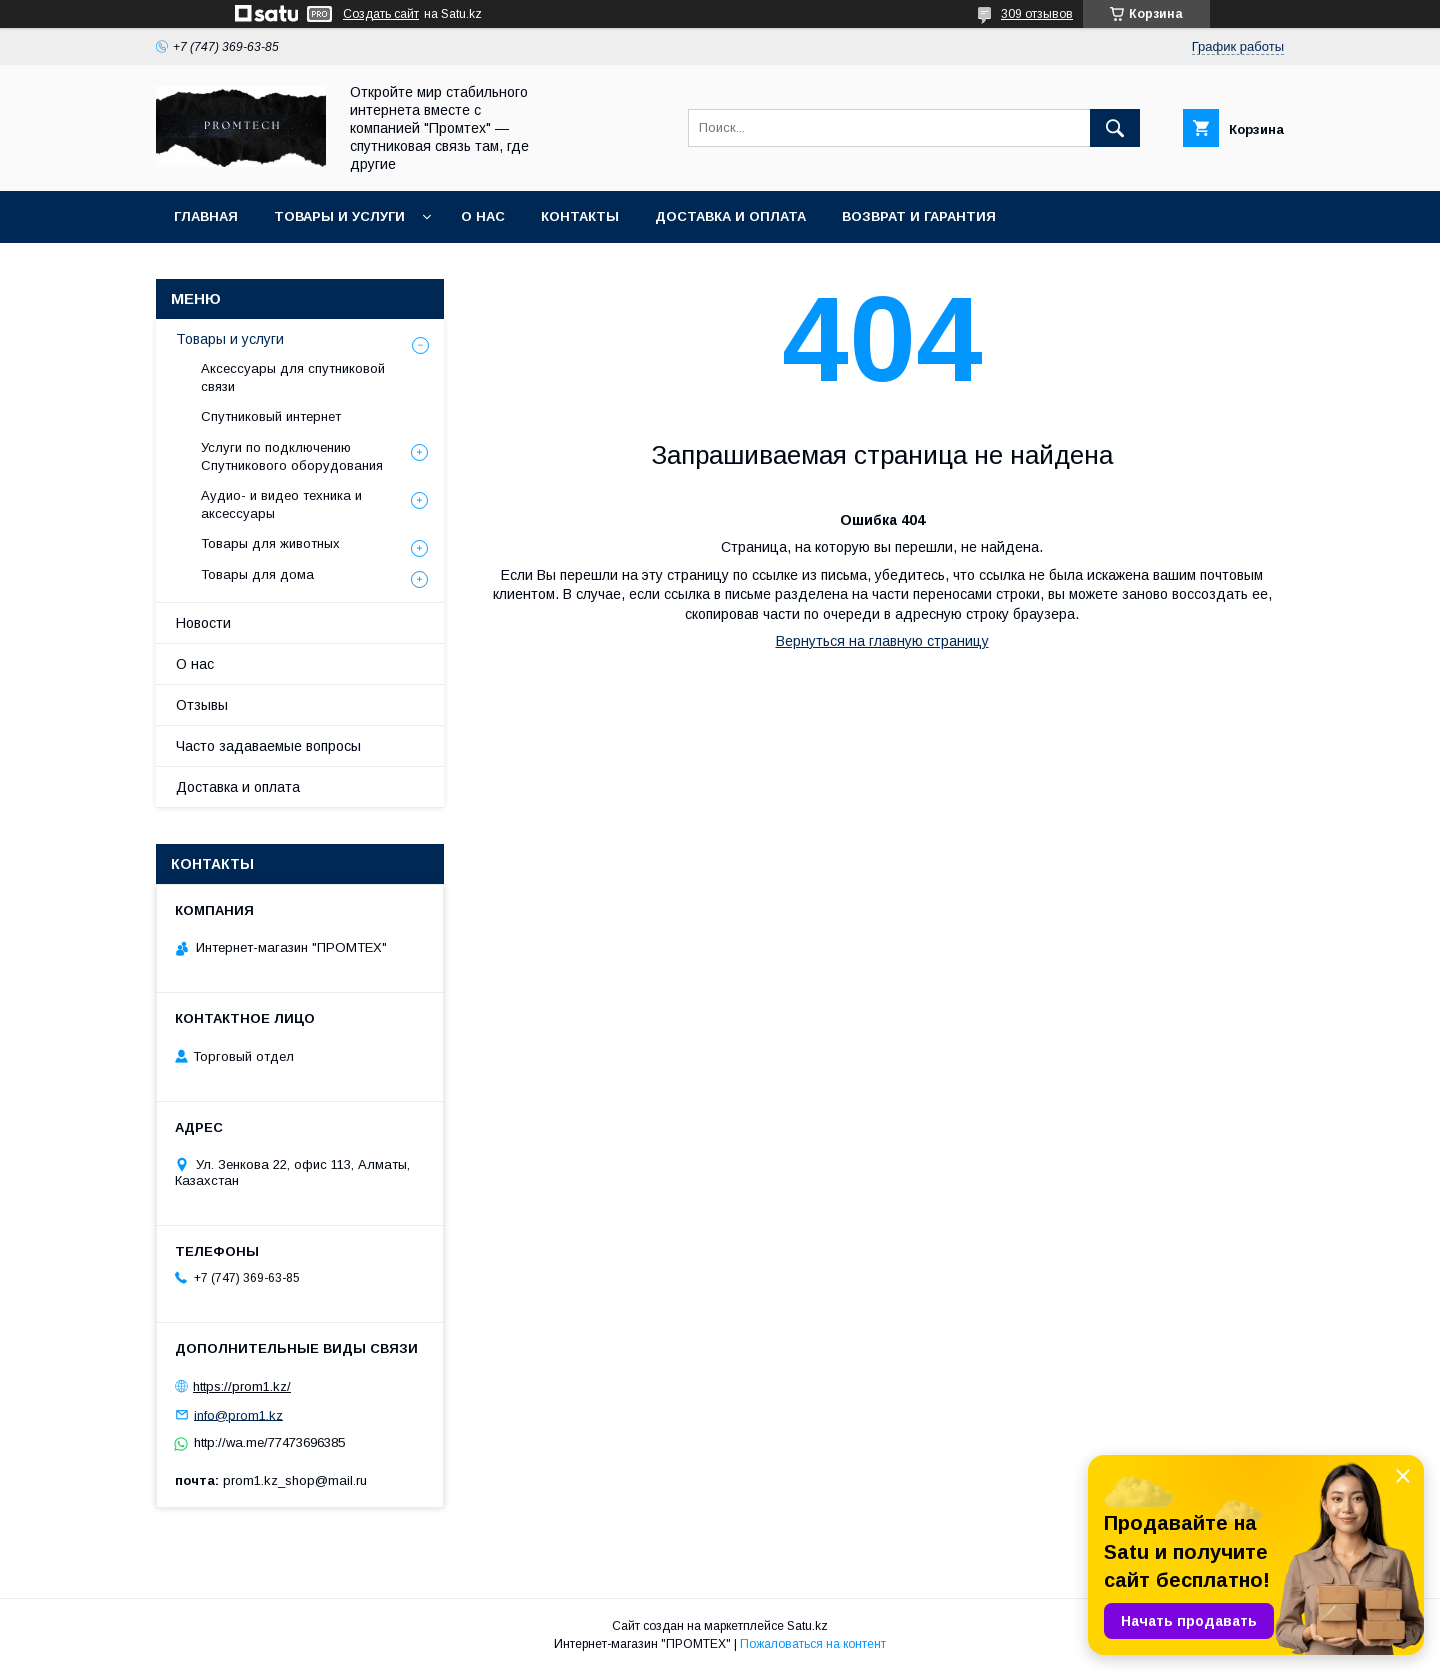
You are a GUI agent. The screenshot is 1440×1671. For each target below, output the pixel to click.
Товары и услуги (339, 216)
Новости (203, 623)
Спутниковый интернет (271, 416)
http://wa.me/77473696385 (269, 1442)
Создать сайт (381, 14)
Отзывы (202, 705)
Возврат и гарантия (919, 216)
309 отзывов (1037, 14)
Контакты (580, 216)
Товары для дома (257, 574)
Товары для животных (270, 543)
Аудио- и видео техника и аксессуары (281, 504)
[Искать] (1115, 128)
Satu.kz (807, 1626)
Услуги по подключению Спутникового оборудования (292, 456)
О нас (483, 216)
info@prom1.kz (238, 1414)
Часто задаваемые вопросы (268, 746)
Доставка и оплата (730, 216)
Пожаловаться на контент (813, 1644)
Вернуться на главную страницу (882, 641)
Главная (206, 216)
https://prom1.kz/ (242, 1386)
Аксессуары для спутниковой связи (293, 377)
